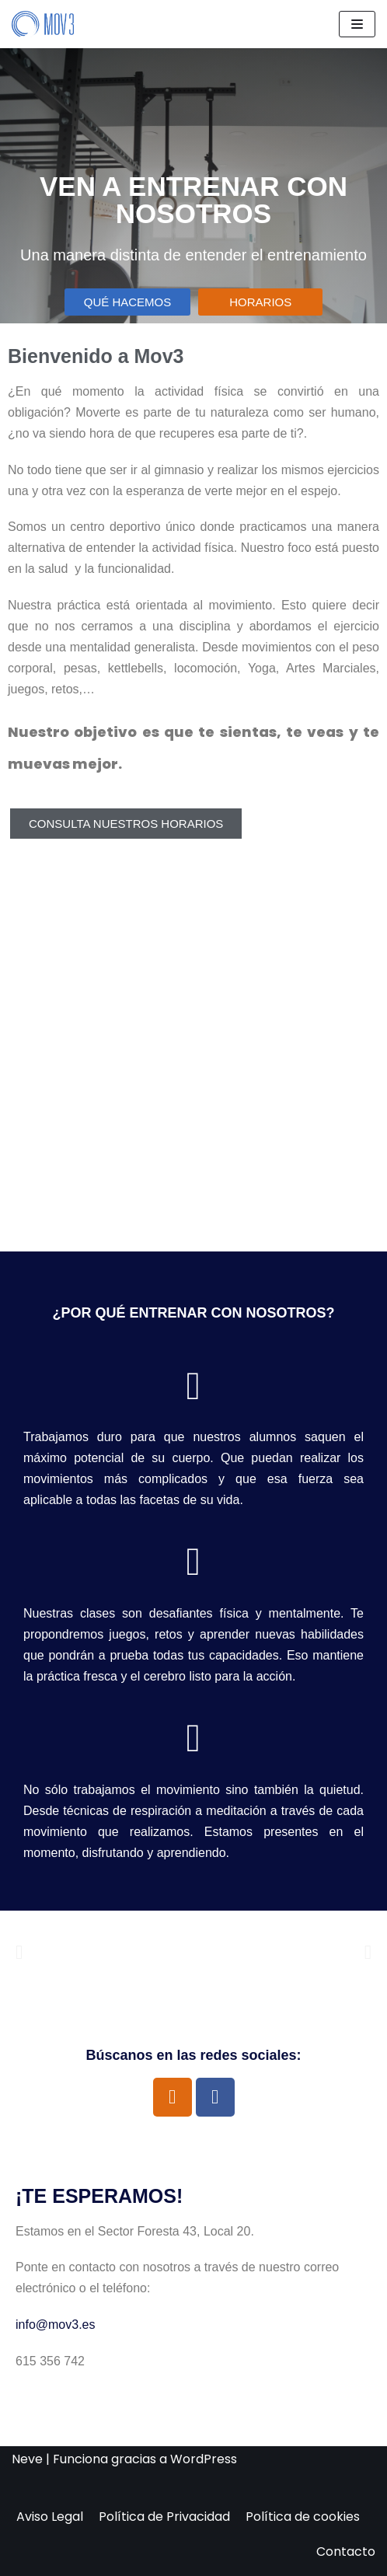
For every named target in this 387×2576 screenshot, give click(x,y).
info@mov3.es (56, 2324)
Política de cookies (303, 2516)
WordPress (203, 2459)
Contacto (345, 2551)
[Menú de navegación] (357, 24)
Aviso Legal (49, 2516)
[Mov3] (43, 24)
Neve (27, 2459)
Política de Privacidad (164, 2516)
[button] (19, 1952)
